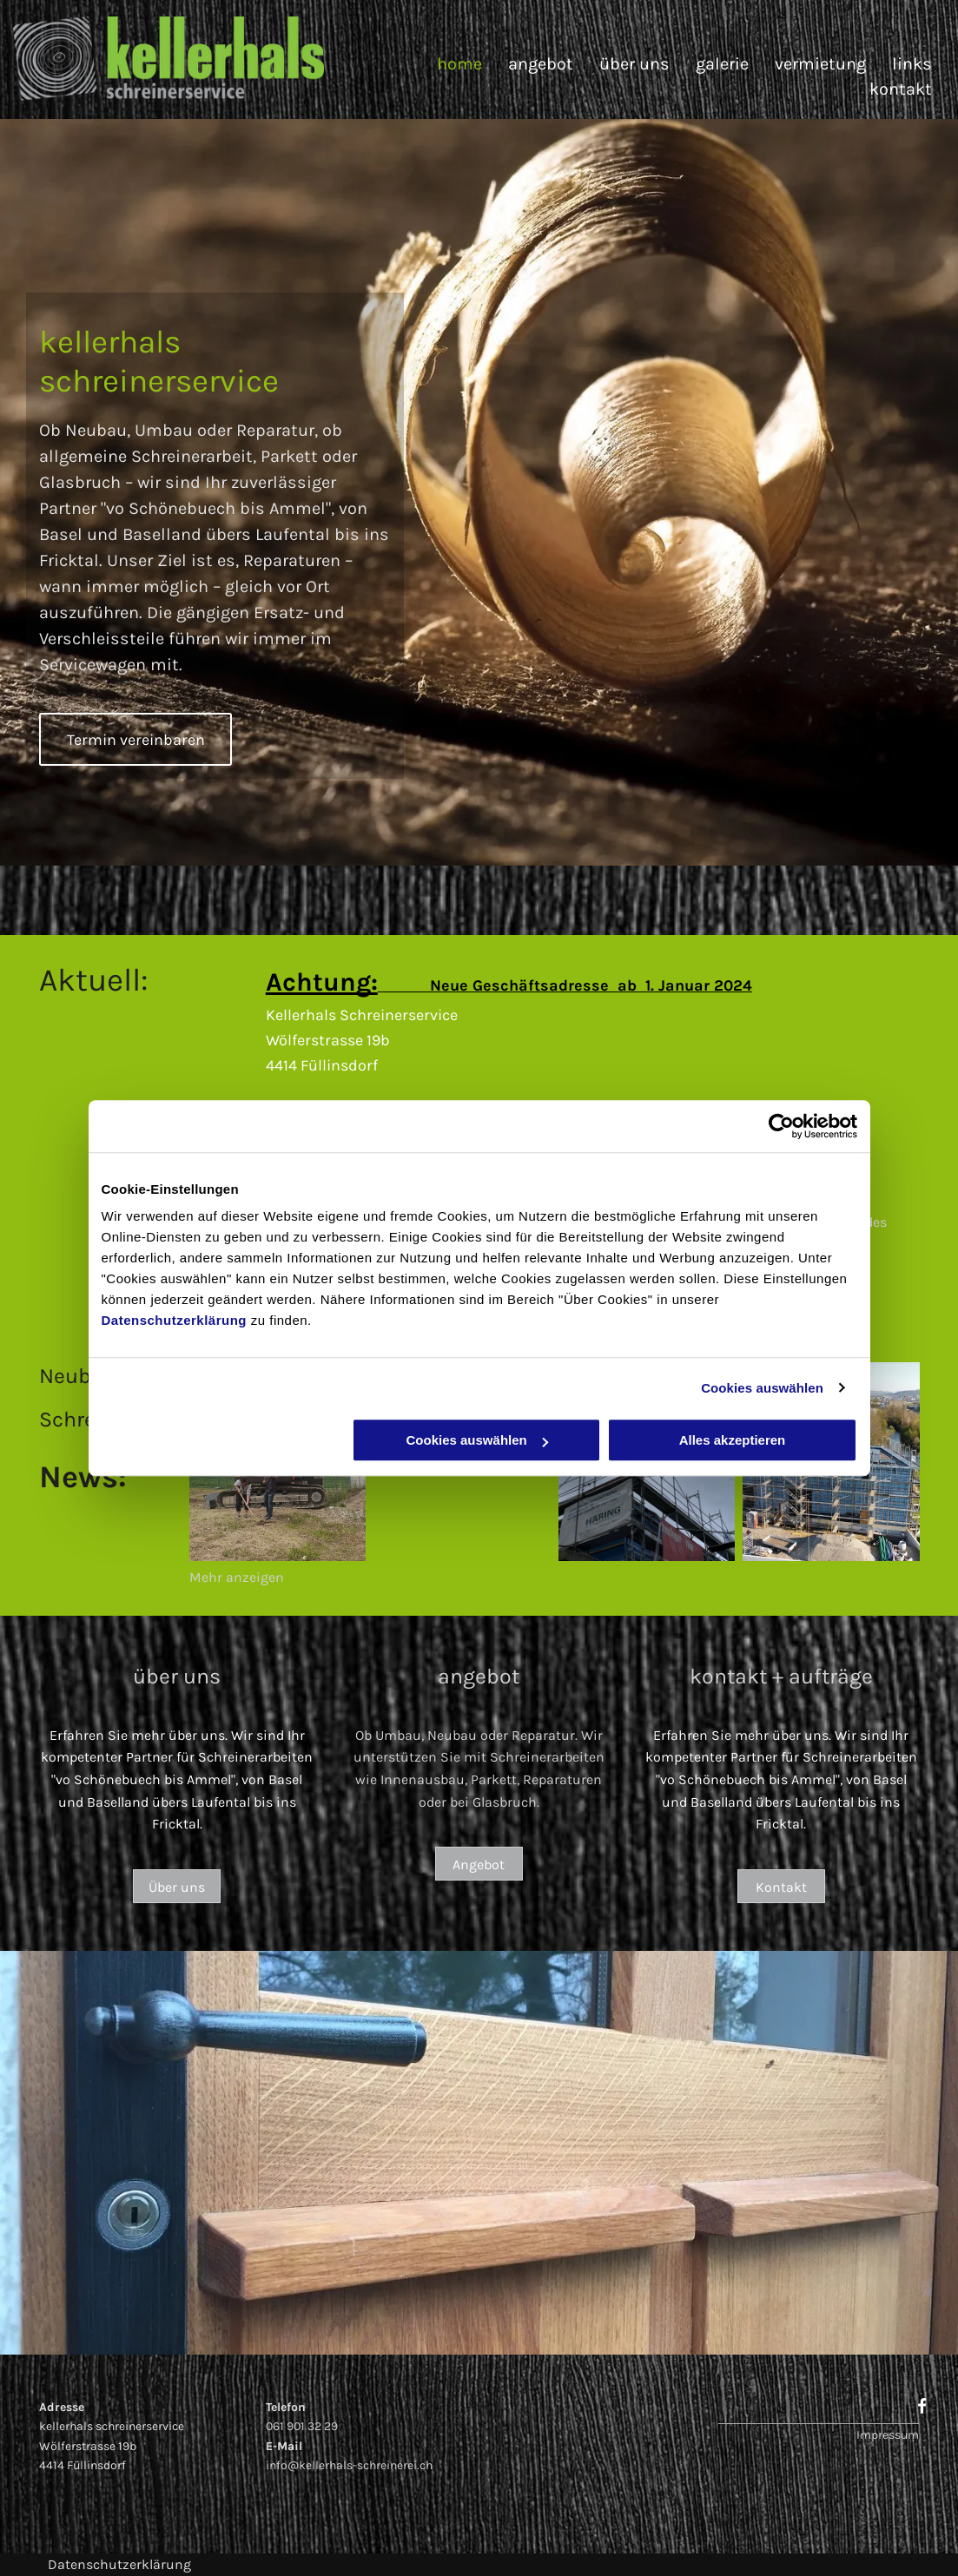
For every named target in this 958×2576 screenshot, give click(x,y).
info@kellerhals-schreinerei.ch (349, 2465)
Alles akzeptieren (732, 1440)
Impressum (887, 2435)
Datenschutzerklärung (175, 1320)
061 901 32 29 (302, 2426)
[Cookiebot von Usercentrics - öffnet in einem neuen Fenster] (781, 1126)
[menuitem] (446, 63)
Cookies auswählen (762, 1387)
